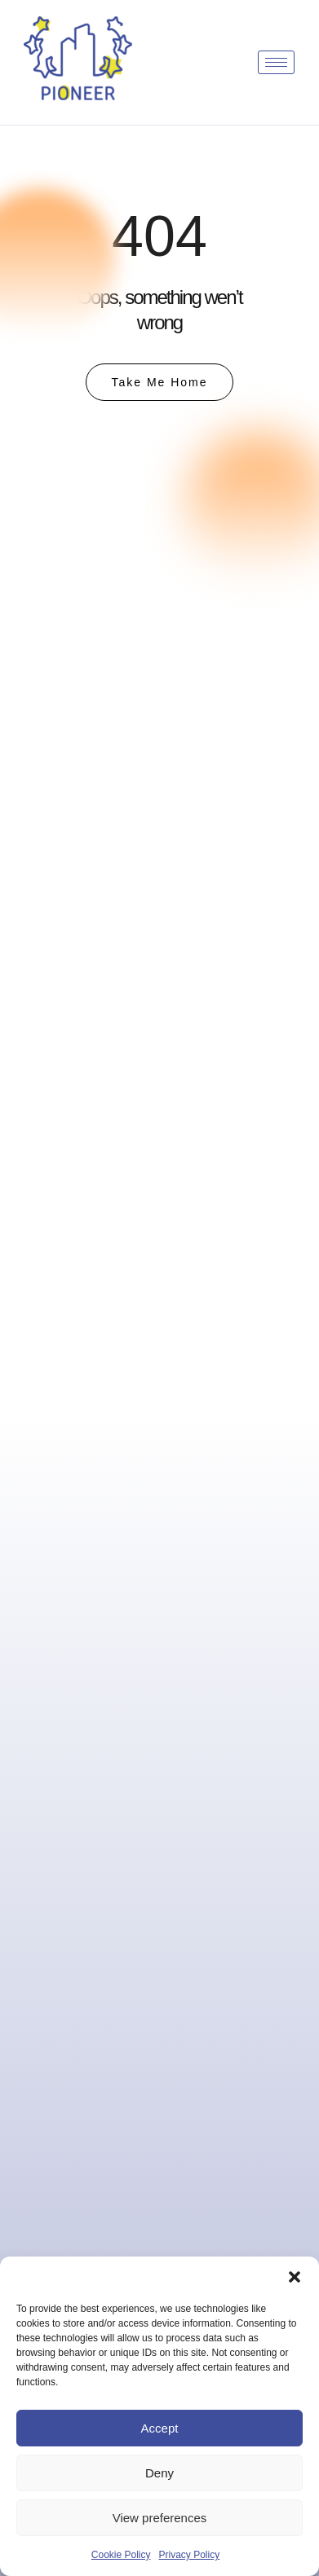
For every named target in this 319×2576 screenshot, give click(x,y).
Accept (160, 2428)
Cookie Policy (121, 2555)
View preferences (160, 2518)
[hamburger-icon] (276, 62)
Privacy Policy (189, 2555)
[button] (294, 2277)
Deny (159, 2473)
